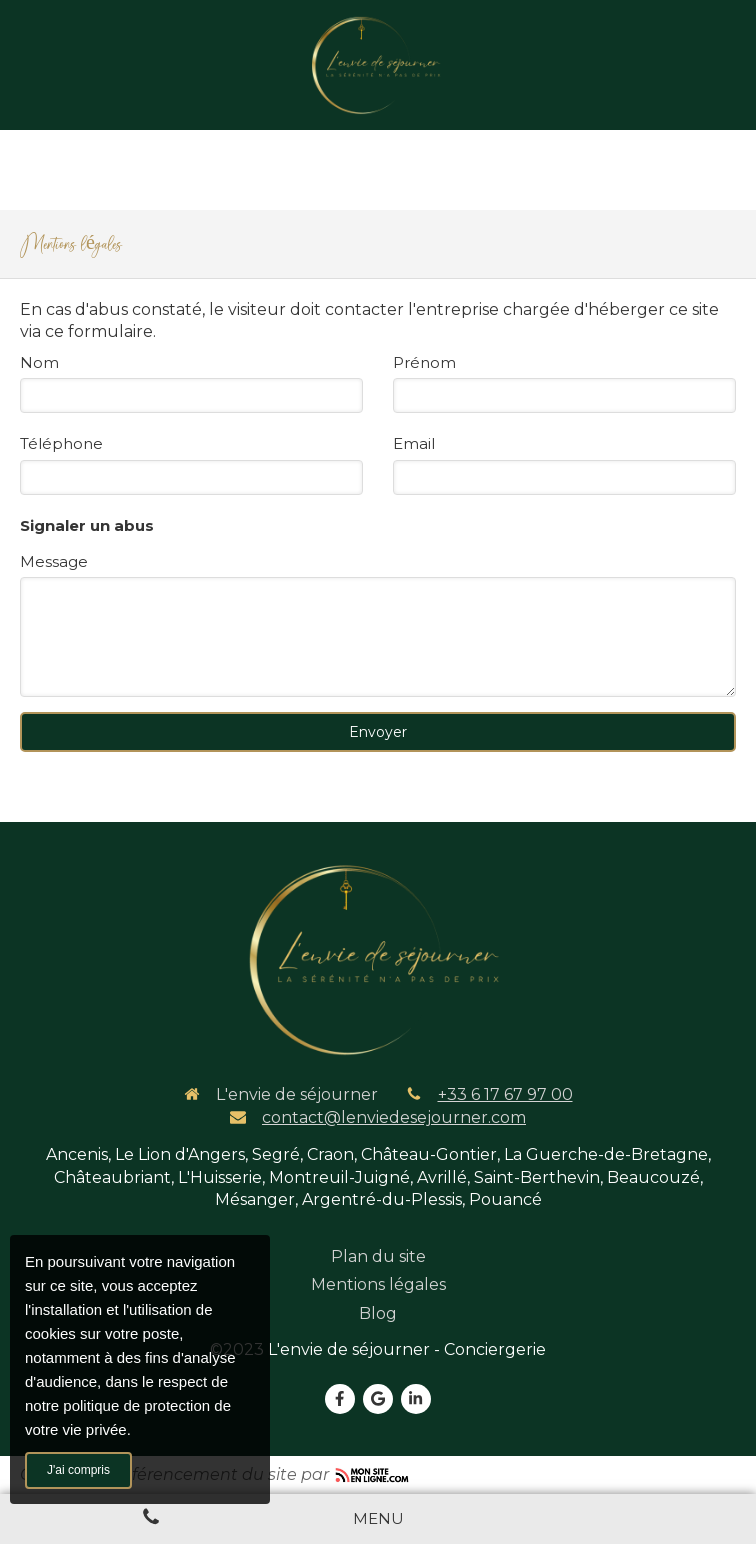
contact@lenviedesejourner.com (394, 1117)
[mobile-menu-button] (378, 1518)
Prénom (424, 362)
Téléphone (61, 443)
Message (54, 561)
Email (414, 443)
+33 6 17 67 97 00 (505, 1094)
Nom (39, 362)
